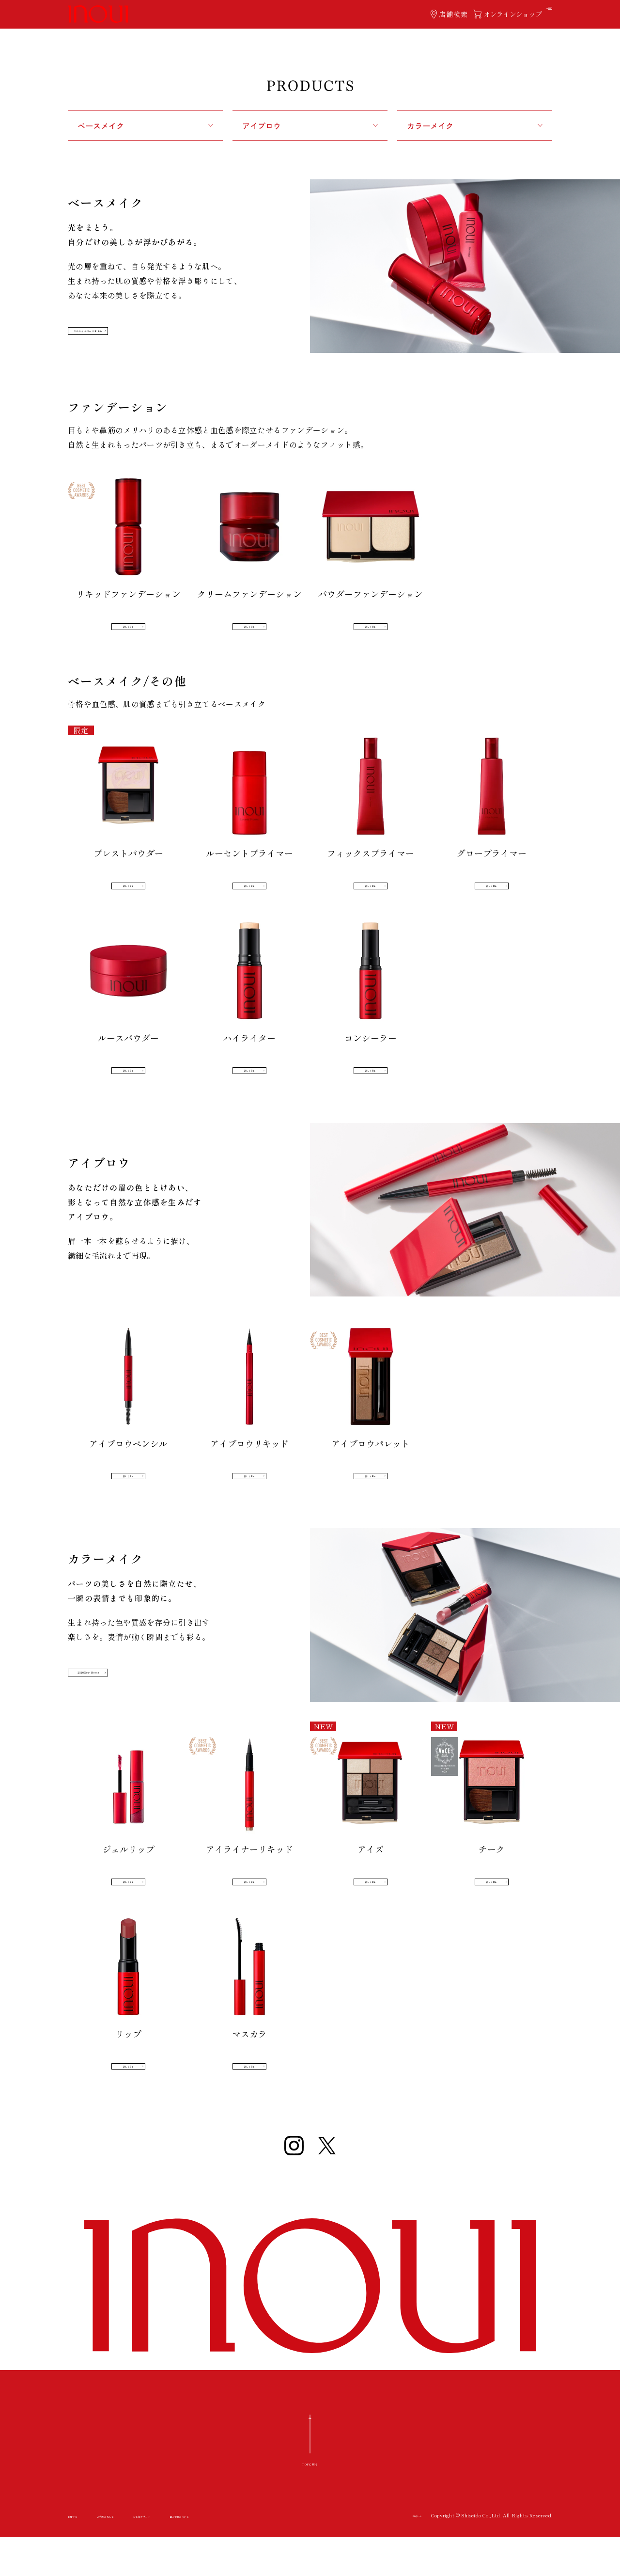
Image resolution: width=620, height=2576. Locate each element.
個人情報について (275, 2557)
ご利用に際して (138, 2557)
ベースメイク (101, 125)
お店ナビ (81, 2557)
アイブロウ (261, 125)
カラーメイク (430, 125)
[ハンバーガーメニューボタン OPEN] (543, 13)
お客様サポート (205, 2557)
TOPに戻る (310, 2502)
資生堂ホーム (406, 2556)
